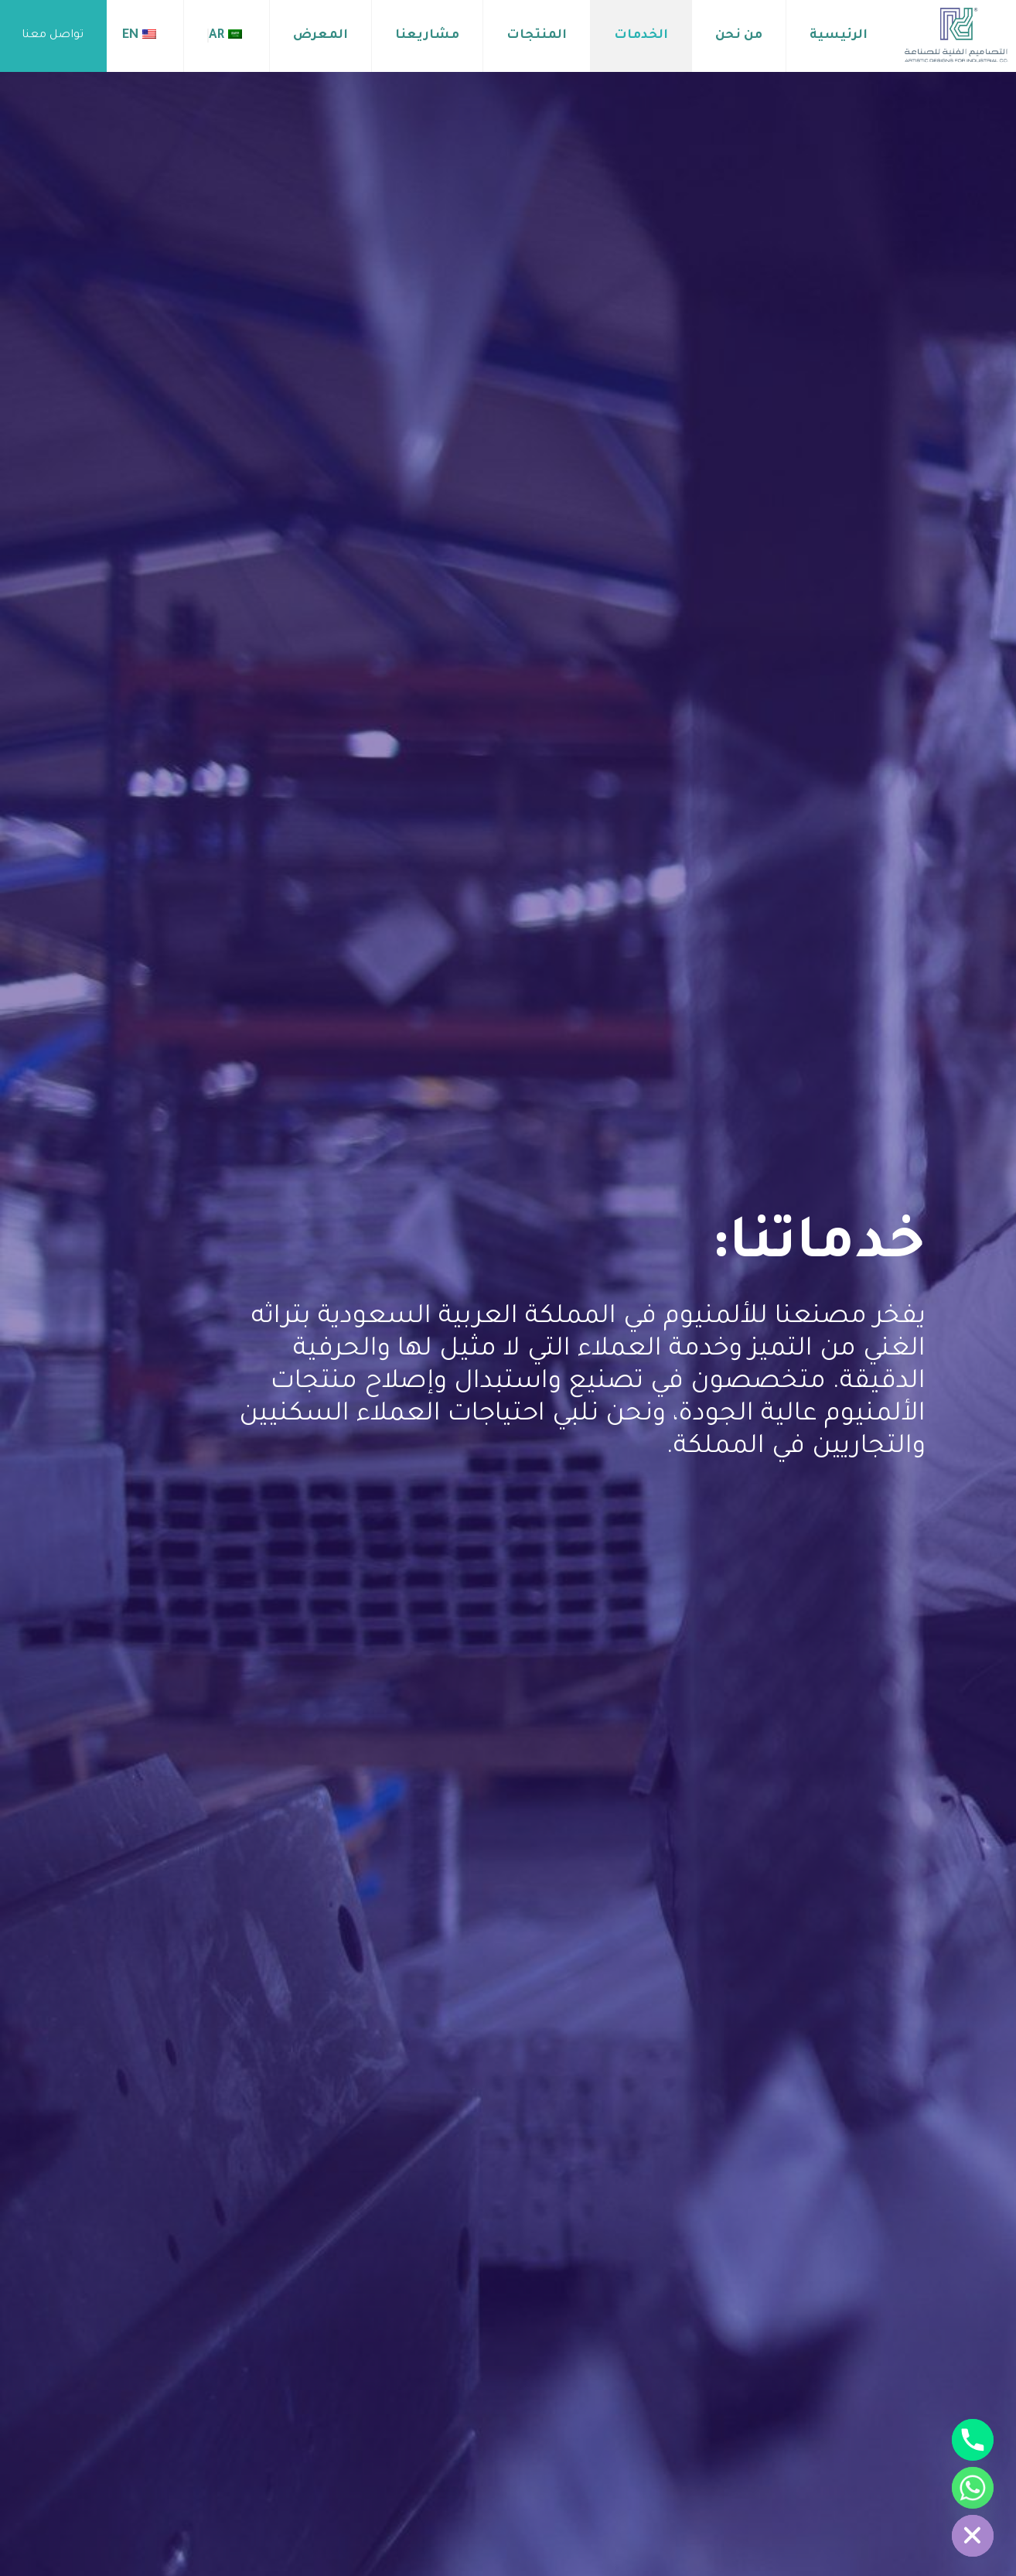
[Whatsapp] (973, 2488)
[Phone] (973, 2440)
